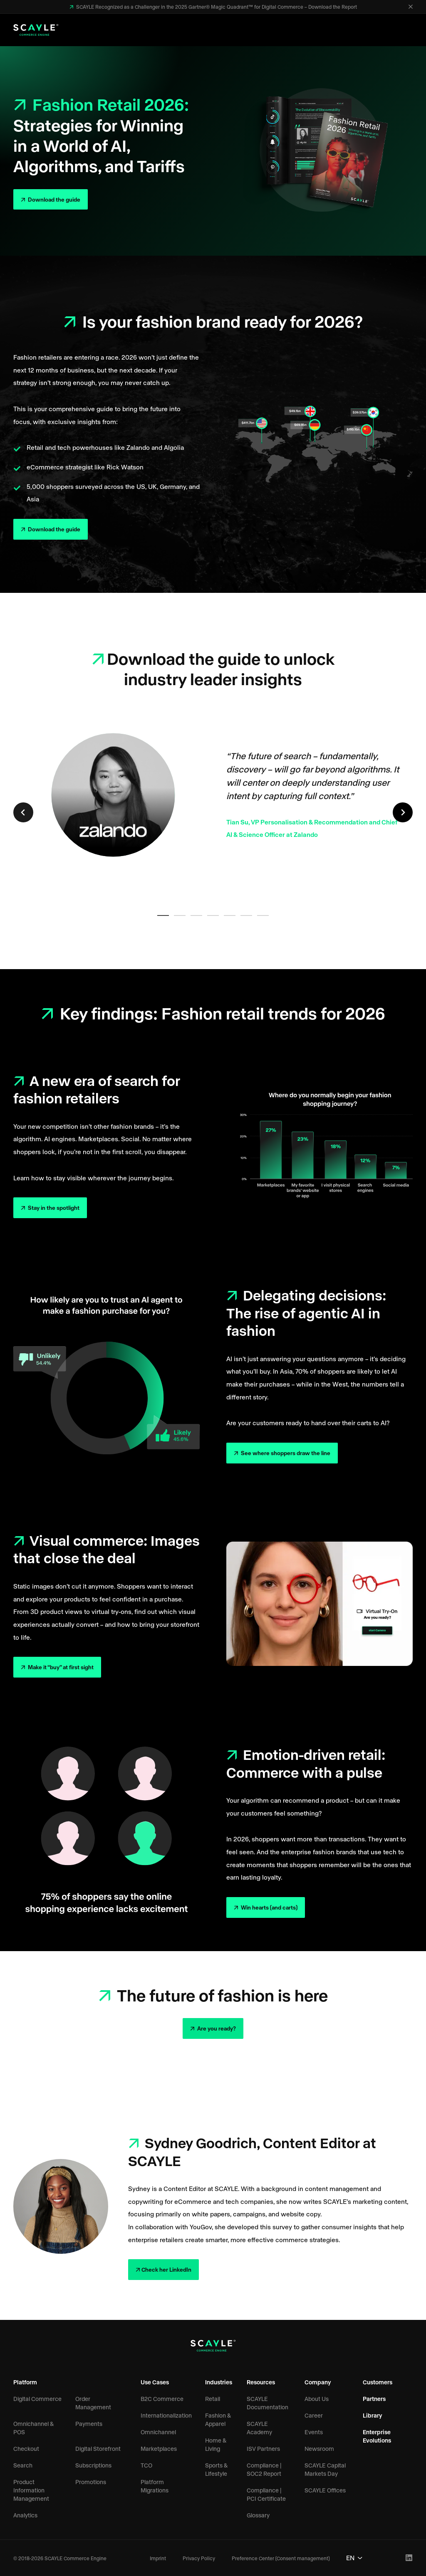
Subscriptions (93, 2465)
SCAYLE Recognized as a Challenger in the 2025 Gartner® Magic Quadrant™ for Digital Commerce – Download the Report (216, 7)
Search (22, 2465)
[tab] (163, 915)
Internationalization (166, 2415)
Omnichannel (158, 2431)
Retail (212, 2398)
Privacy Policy (199, 2558)
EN (354, 2557)
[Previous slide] (23, 812)
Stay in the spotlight (53, 1207)
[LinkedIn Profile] (409, 2557)
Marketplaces (159, 2448)
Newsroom (319, 2448)
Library (372, 2415)
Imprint (158, 2558)
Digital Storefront (98, 2448)
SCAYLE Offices (325, 2490)
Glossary (258, 2515)
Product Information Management (31, 2490)
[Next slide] (403, 812)
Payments (88, 2423)
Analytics (25, 2515)
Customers (377, 2382)
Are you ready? (216, 2028)
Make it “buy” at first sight (60, 1666)
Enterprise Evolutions (377, 2436)
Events (314, 2431)
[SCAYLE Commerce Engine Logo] (35, 30)
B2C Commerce (162, 2398)
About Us (317, 2398)
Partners (374, 2398)
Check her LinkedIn (166, 2269)
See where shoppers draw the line (285, 1452)
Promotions (90, 2481)
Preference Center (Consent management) (280, 2558)
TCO (146, 2465)
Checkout (26, 2448)
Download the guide (53, 199)
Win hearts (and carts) (268, 1907)
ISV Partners (263, 2448)
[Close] (410, 6)
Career (314, 2415)
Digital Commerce (37, 2398)
